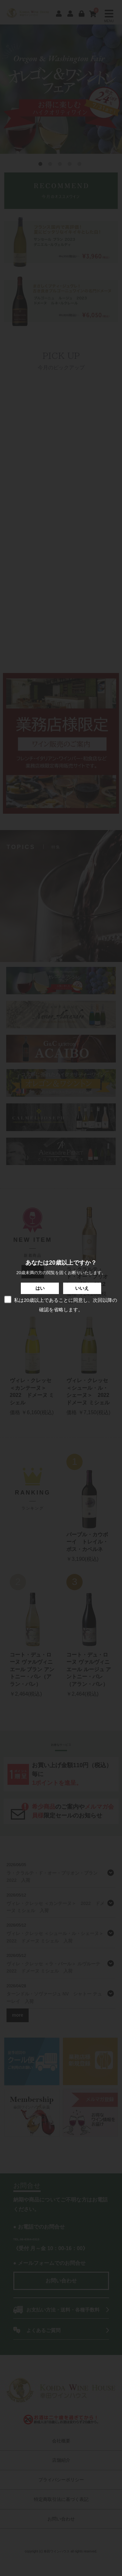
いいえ (82, 1288)
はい (40, 1288)
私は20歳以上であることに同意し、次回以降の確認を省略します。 (60, 1304)
